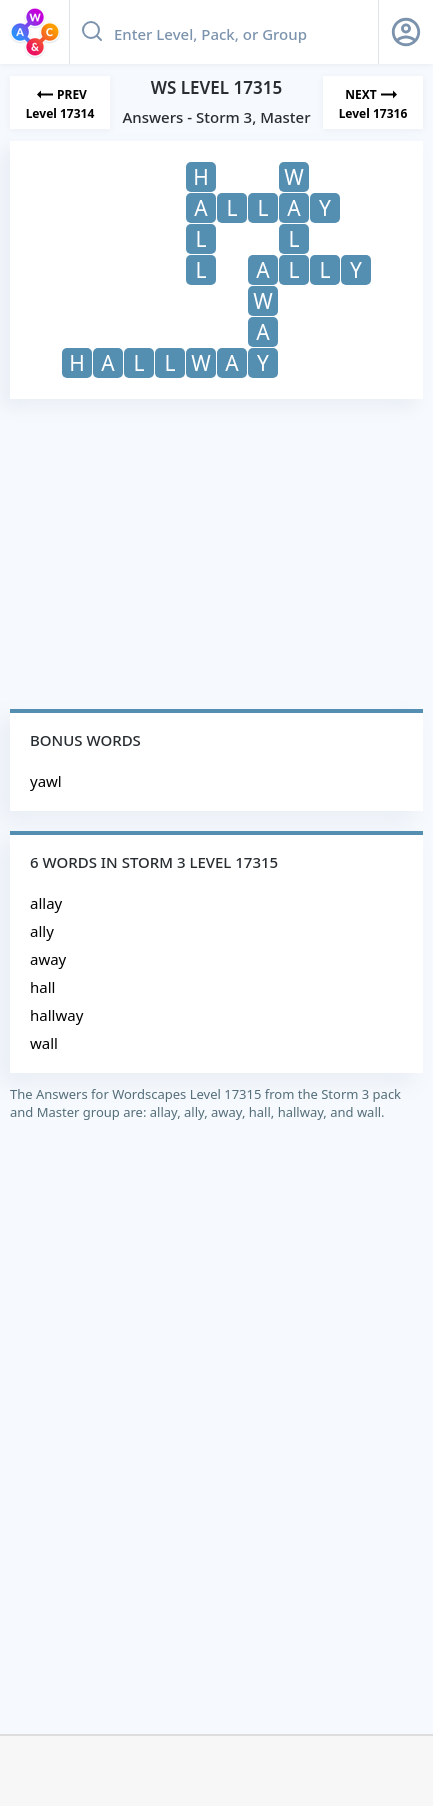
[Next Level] (373, 102)
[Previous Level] (60, 102)
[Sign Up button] (406, 32)
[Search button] (92, 32)
